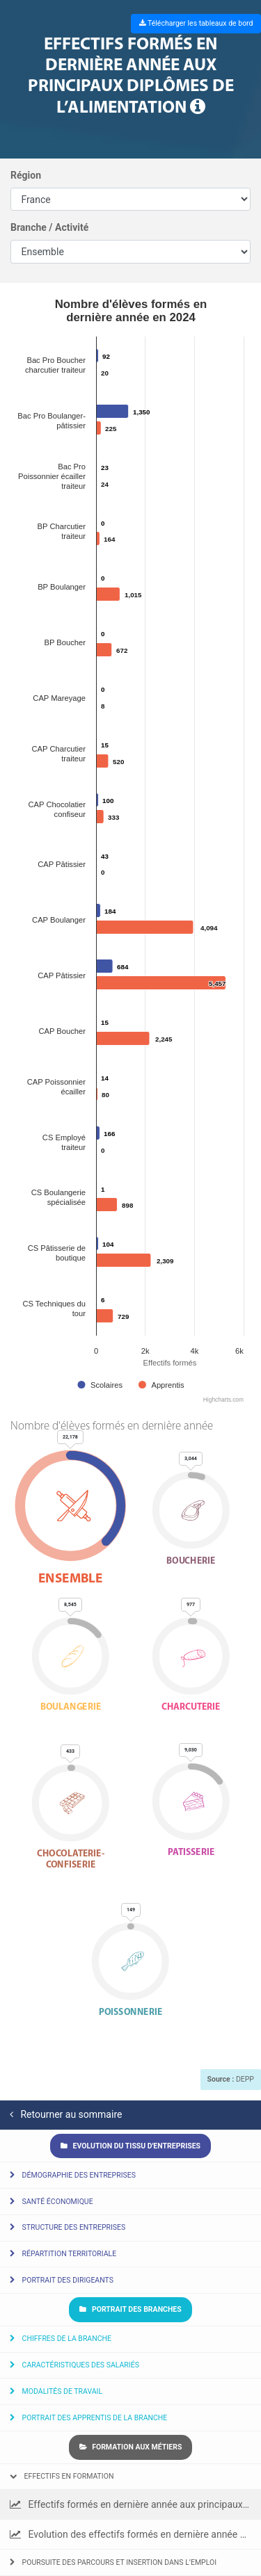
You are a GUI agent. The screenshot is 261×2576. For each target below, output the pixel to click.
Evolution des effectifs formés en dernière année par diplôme (135, 2534)
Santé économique (51, 2201)
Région (25, 175)
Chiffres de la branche (60, 2338)
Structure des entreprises (67, 2227)
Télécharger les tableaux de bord (196, 23)
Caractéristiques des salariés (74, 2365)
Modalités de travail (56, 2391)
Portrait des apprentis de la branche (88, 2417)
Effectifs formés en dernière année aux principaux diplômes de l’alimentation (135, 2504)
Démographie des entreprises (73, 2175)
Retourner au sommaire (66, 2114)
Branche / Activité (49, 227)
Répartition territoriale (63, 2253)
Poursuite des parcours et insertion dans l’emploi (113, 2562)
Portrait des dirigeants (61, 2280)
